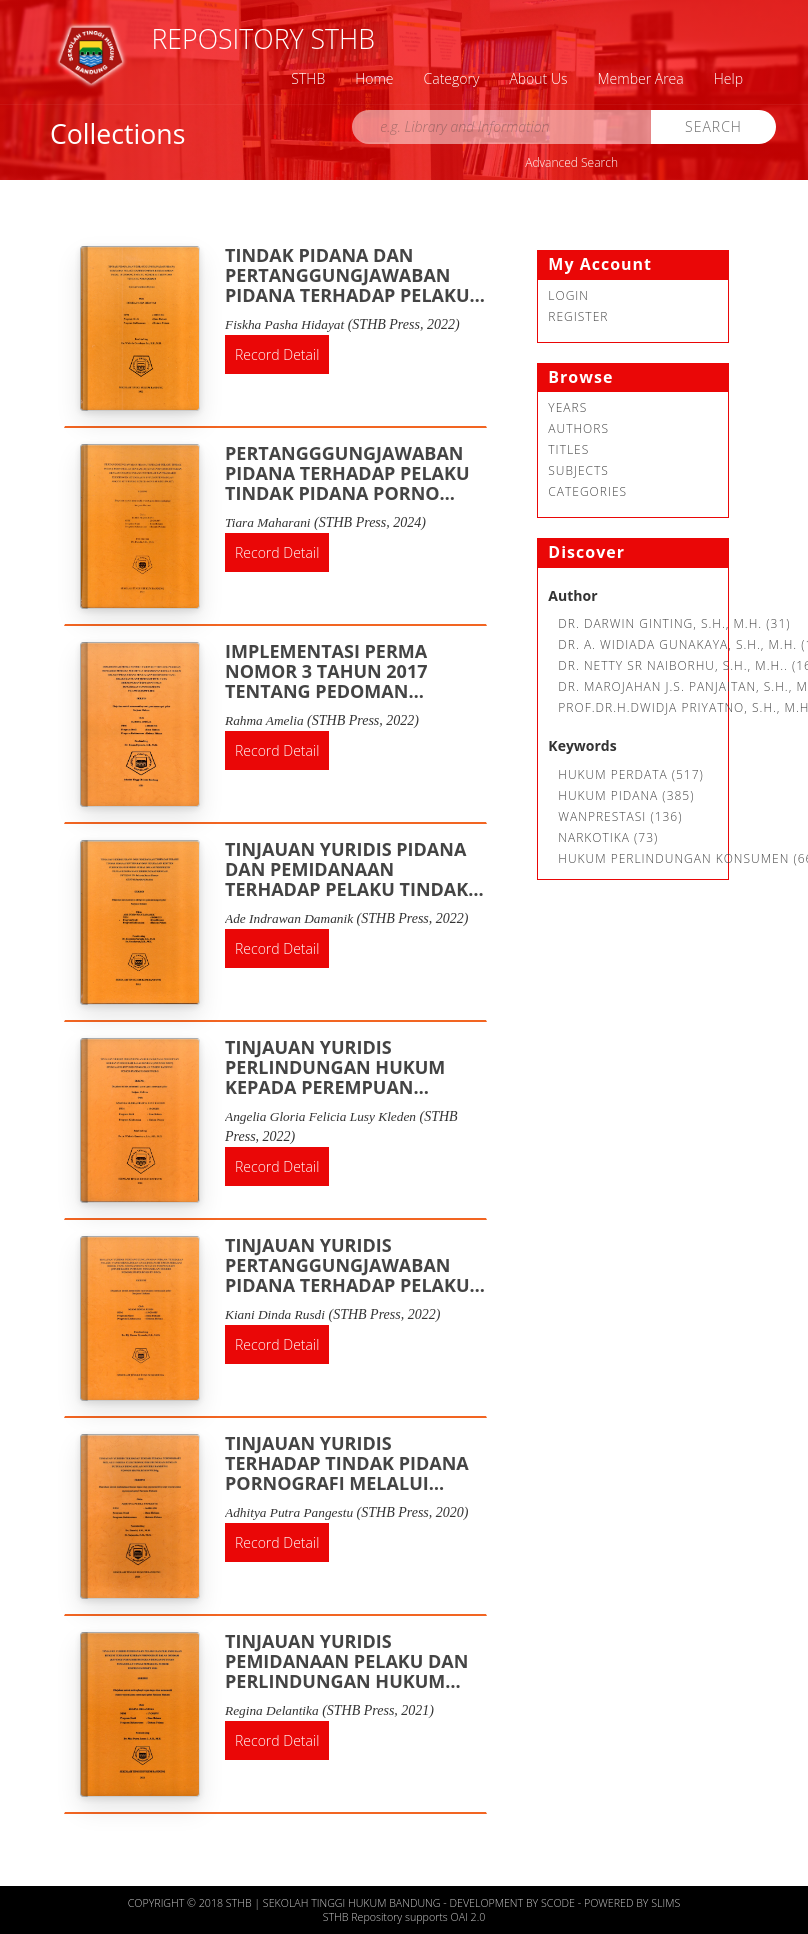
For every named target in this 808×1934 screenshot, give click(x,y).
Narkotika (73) (608, 837)
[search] (502, 127)
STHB (308, 78)
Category (452, 78)
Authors (578, 428)
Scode (559, 1903)
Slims (665, 1903)
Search (713, 126)
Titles (568, 449)
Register (578, 316)
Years (567, 407)
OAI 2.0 (468, 1917)
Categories (587, 491)
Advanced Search (571, 162)
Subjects (578, 470)
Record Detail (277, 354)
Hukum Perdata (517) (631, 774)
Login (568, 295)
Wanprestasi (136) (620, 816)
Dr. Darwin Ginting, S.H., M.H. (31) (674, 623)
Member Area (641, 78)
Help (728, 78)
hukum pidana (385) (626, 795)
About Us (538, 78)
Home (374, 78)
